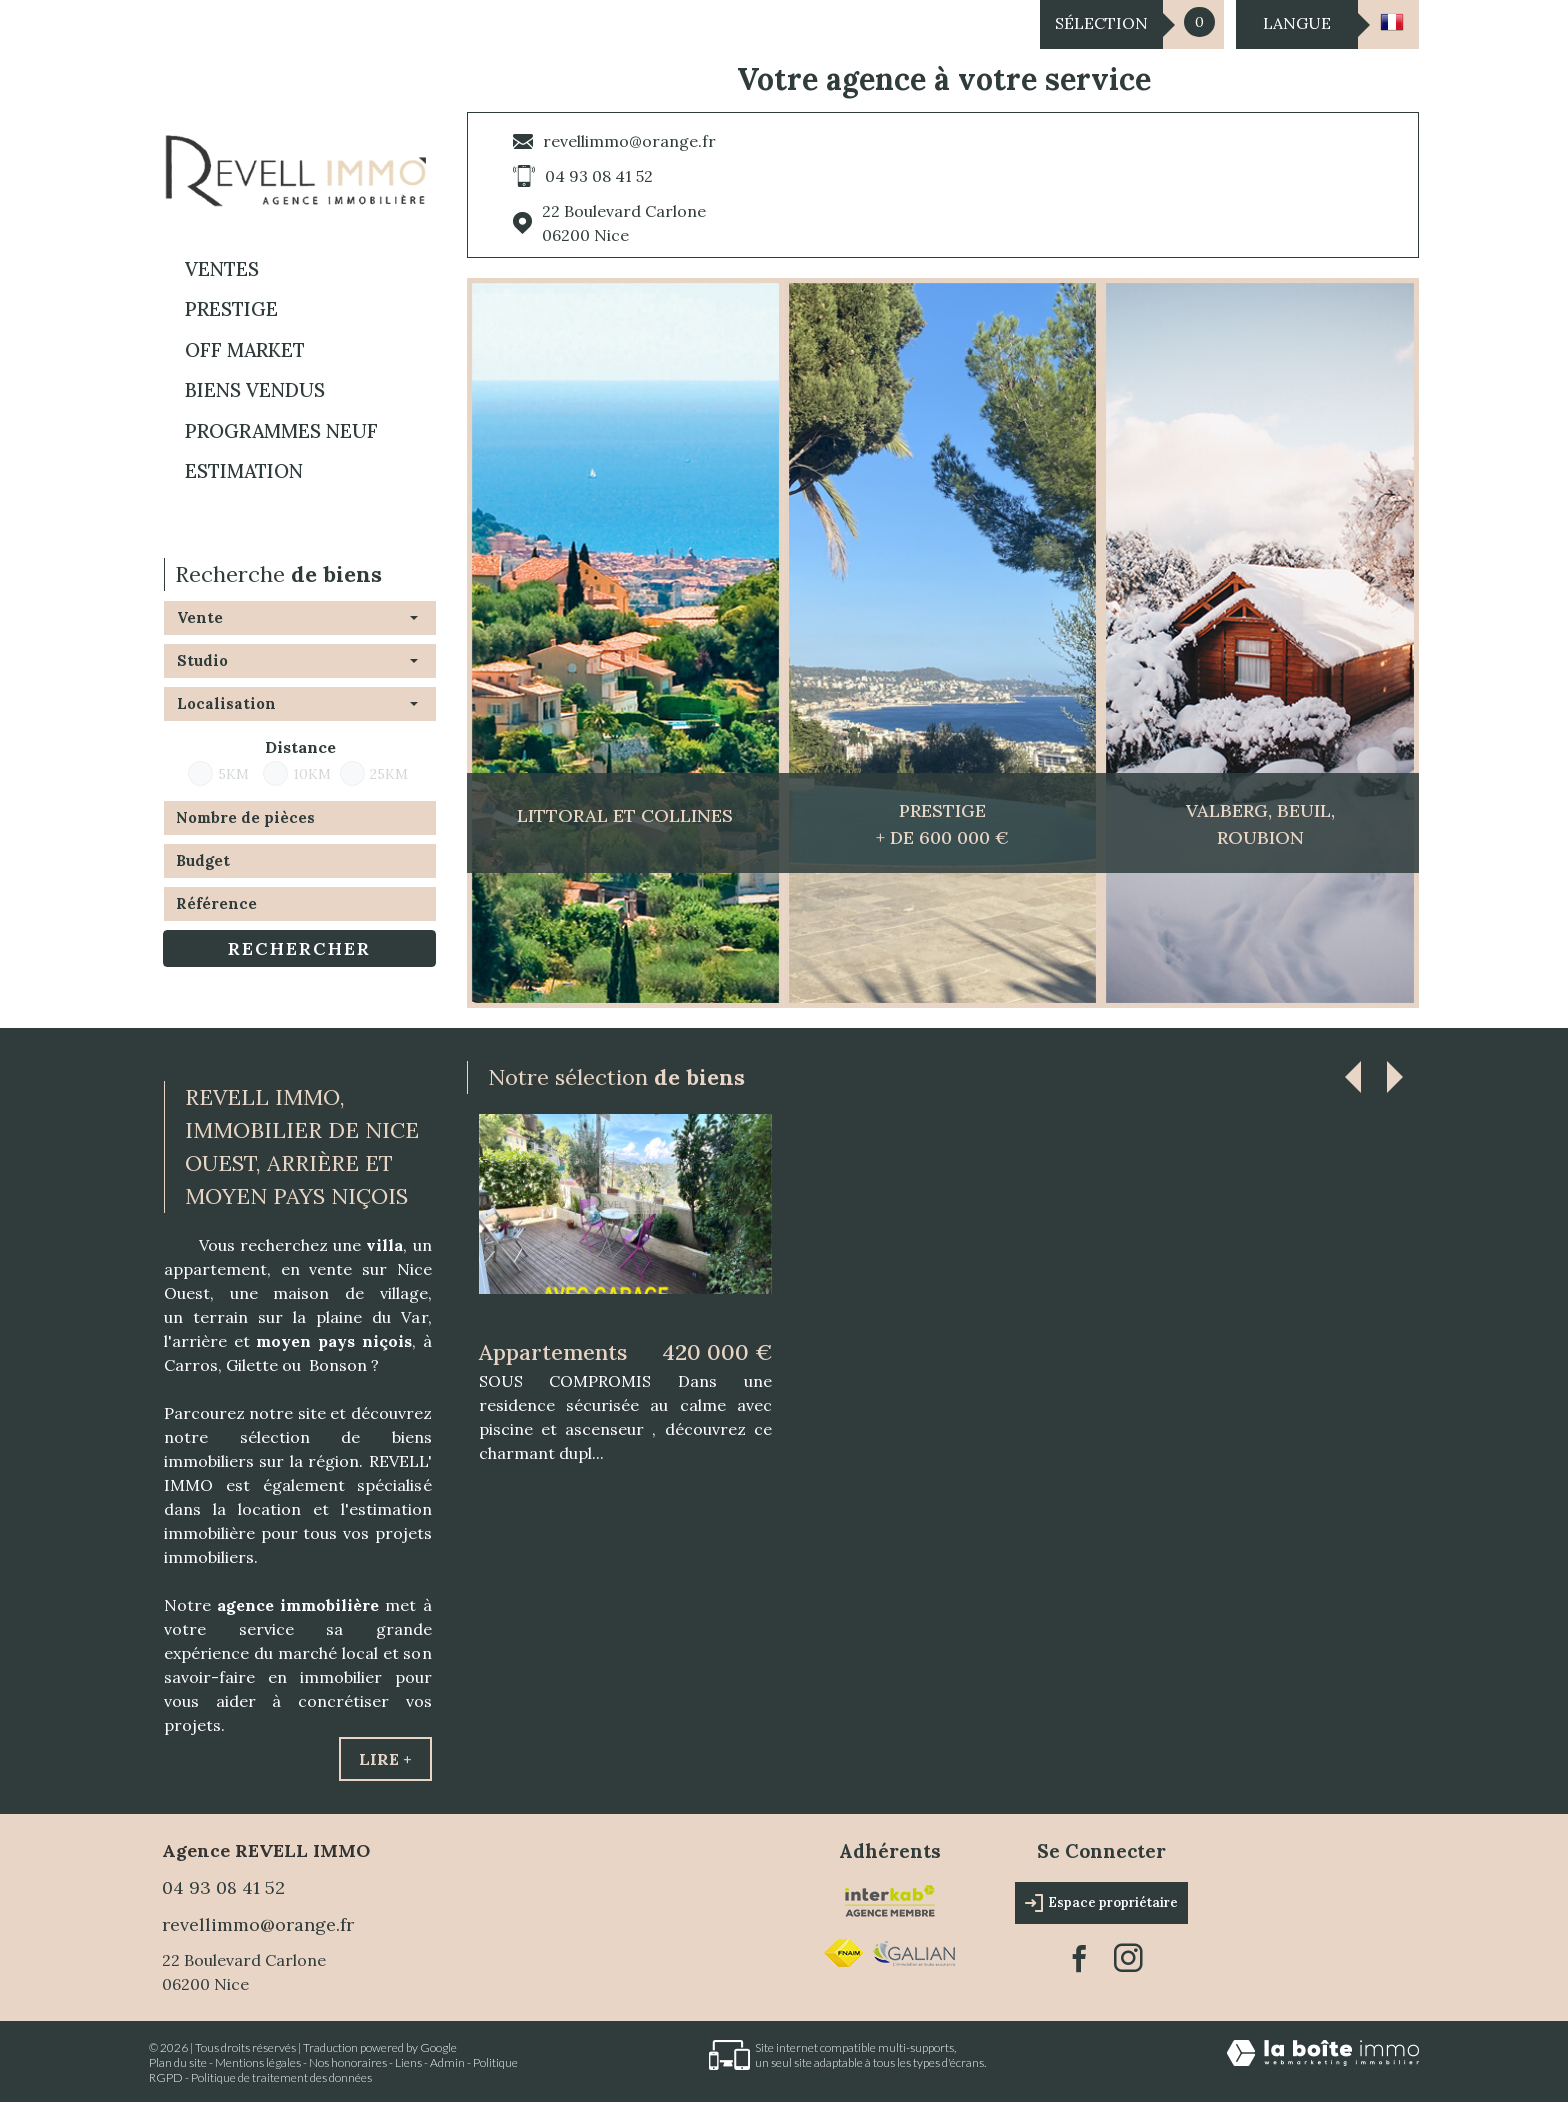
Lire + (385, 1759)
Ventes (222, 269)
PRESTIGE (231, 309)
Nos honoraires (348, 2062)
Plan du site (178, 2062)
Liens (408, 2062)
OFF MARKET (245, 350)
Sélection (1101, 23)
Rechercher (299, 948)
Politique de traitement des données (281, 2077)
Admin (447, 2062)
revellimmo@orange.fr (629, 141)
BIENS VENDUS (255, 390)
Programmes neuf (281, 431)
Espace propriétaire (1101, 1903)
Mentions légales (258, 2062)
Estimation (244, 471)
